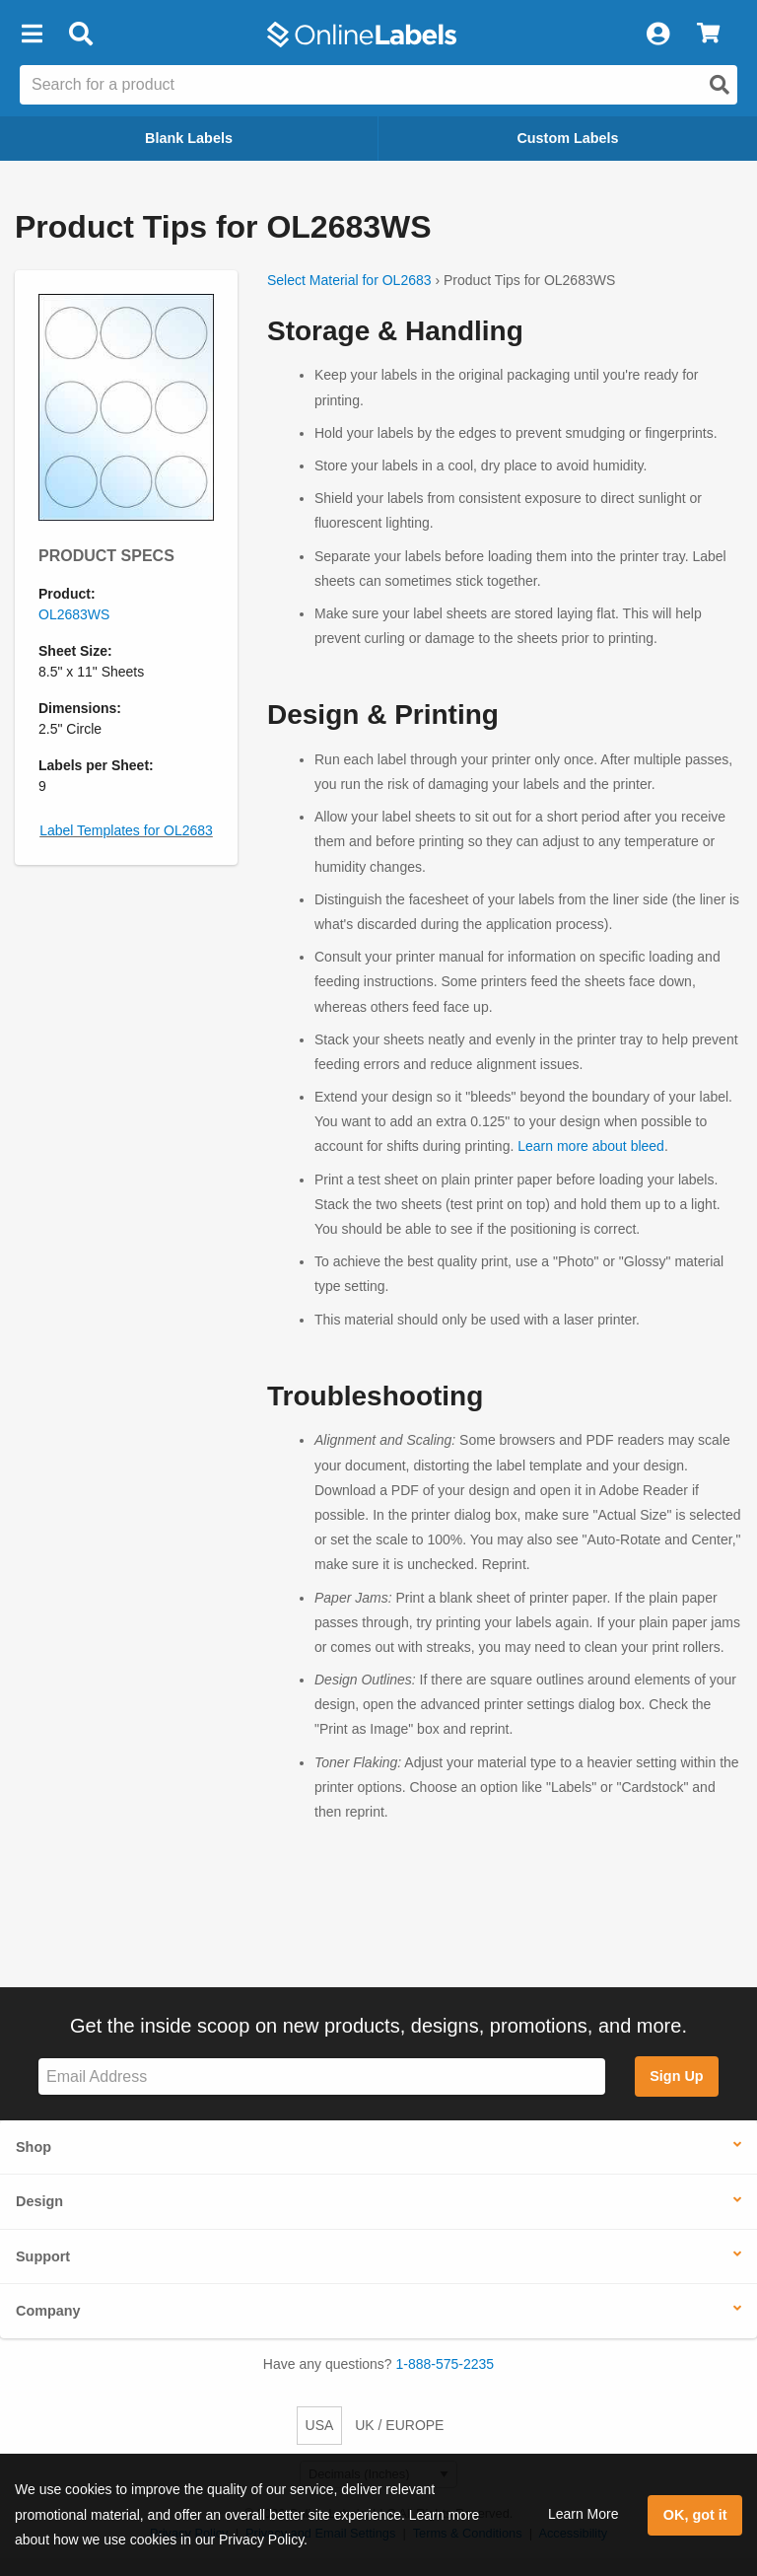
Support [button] (43, 2256)
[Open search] (719, 85)
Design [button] (39, 2201)
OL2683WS (73, 614)
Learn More (583, 2514)
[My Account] (657, 34)
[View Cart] (708, 34)
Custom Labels (567, 138)
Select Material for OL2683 (349, 280)
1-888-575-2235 (445, 2364)
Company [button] (48, 2311)
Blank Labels (189, 138)
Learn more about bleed (590, 1146)
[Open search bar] (80, 34)
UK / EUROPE (399, 2425)
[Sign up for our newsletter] (321, 2076)
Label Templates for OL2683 (126, 830)
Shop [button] (33, 2147)
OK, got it (695, 2515)
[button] (31, 34)
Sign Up (676, 2076)
